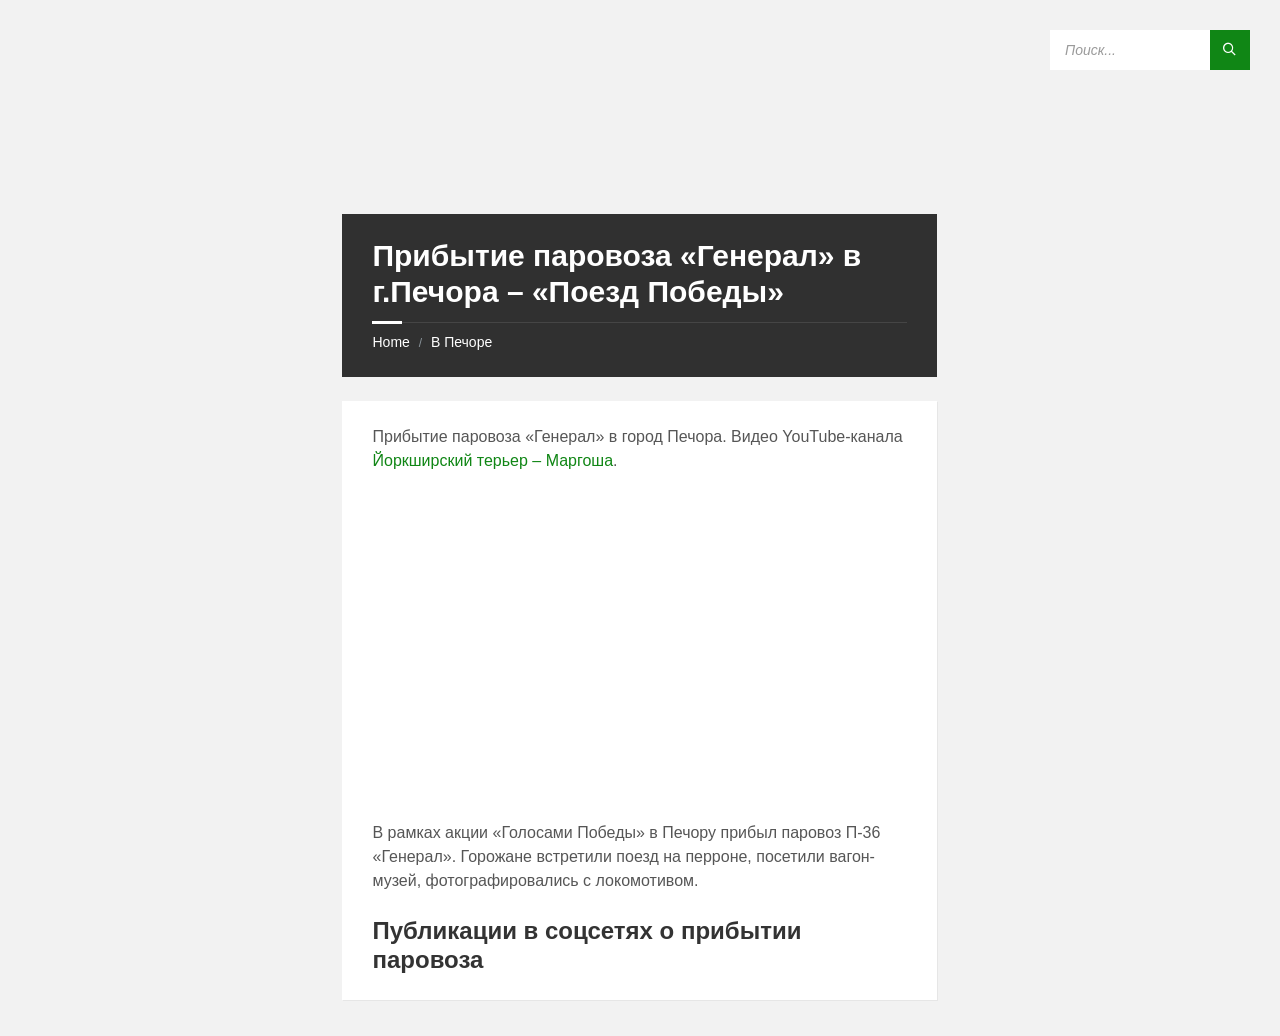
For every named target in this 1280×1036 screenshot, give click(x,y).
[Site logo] (640, 174)
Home (390, 342)
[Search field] (1150, 50)
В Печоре (461, 342)
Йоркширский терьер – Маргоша (492, 460)
